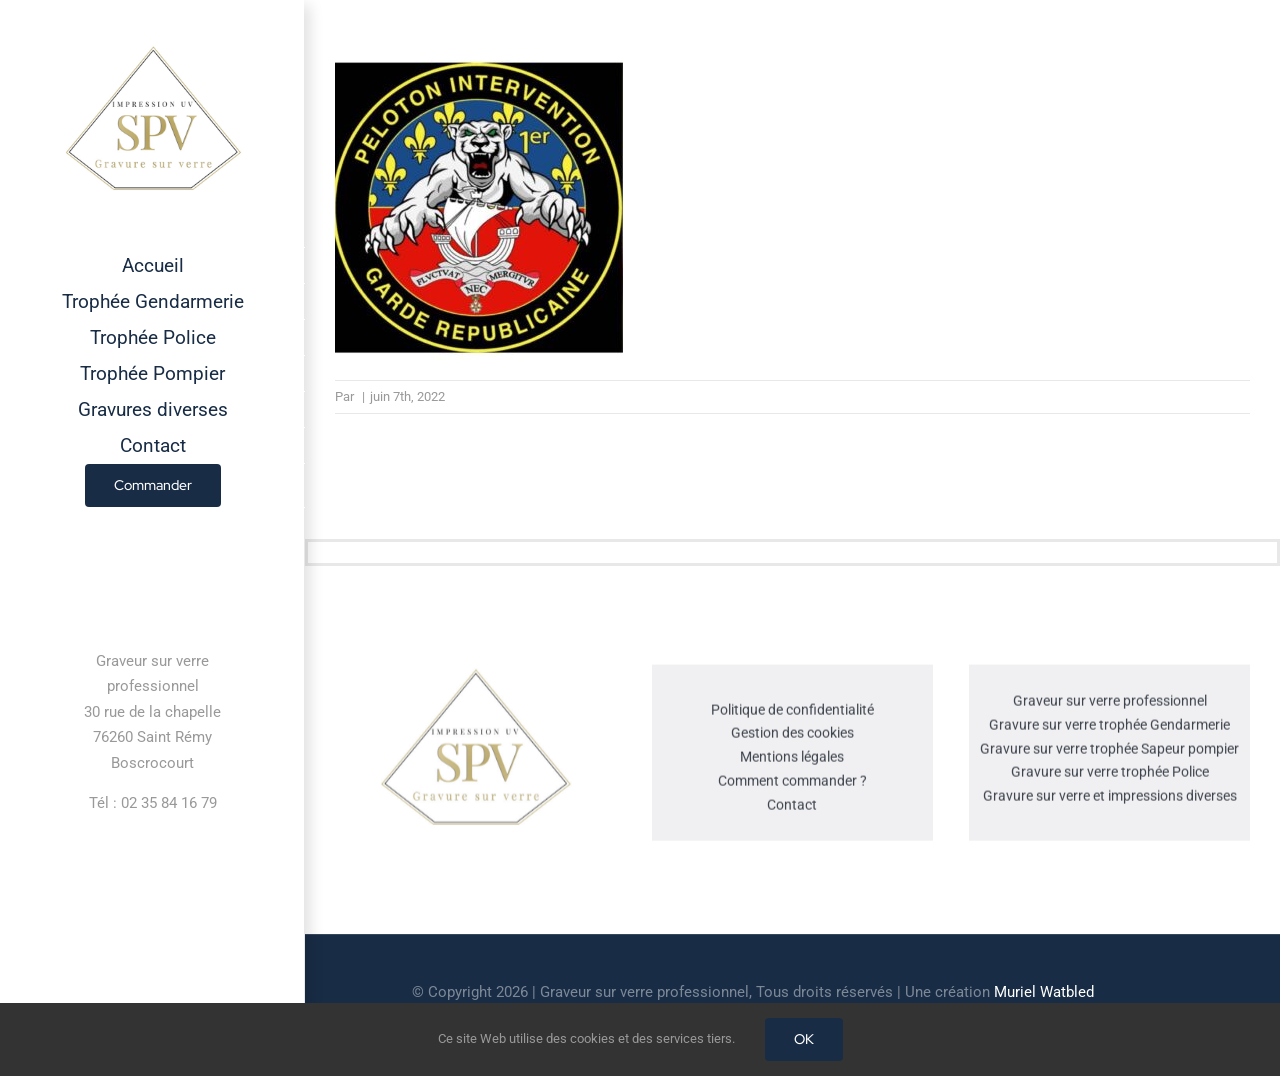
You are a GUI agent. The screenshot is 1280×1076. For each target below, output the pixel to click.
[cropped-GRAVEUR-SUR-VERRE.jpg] (475, 675)
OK (804, 1039)
